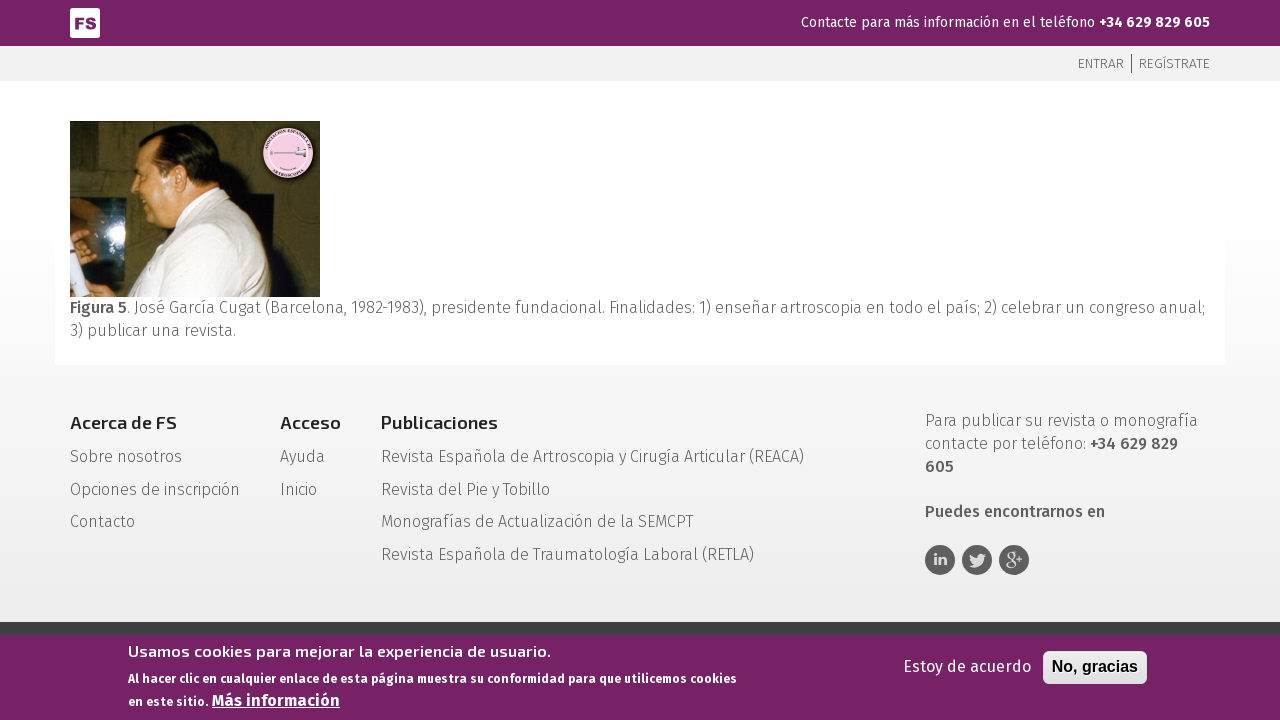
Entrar (1101, 63)
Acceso (310, 422)
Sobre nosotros (126, 456)
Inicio (298, 489)
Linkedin (940, 560)
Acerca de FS (123, 422)
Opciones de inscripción (155, 489)
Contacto (102, 521)
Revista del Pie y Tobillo (465, 489)
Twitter (977, 560)
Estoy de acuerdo (967, 669)
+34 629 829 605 (1154, 22)
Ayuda (302, 456)
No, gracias (1095, 669)
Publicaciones (439, 422)
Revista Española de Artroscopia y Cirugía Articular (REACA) (592, 456)
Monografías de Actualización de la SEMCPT (537, 521)
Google (1014, 560)
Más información (276, 704)
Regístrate (1174, 63)
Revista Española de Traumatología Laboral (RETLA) (567, 554)
